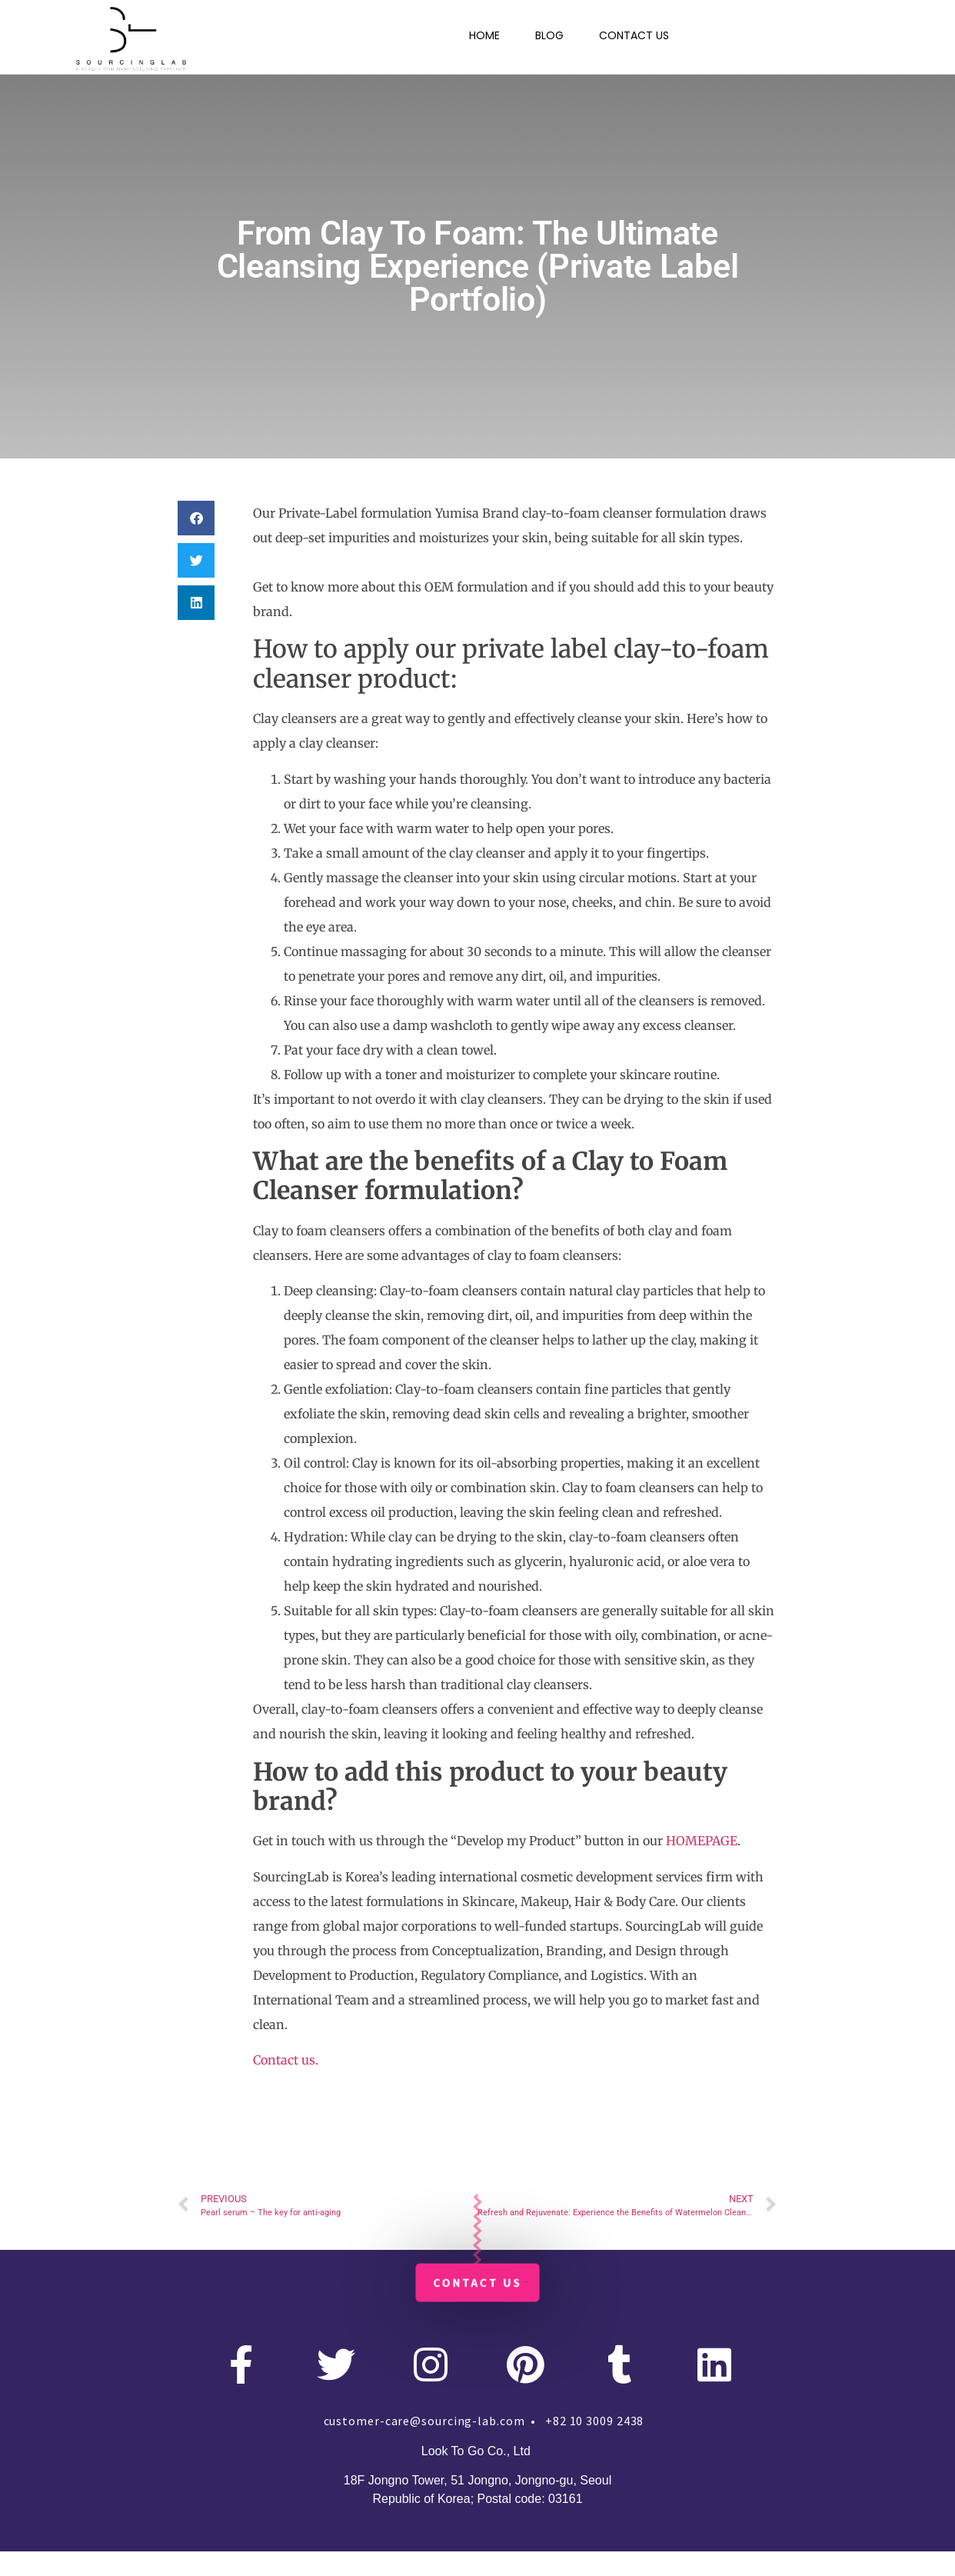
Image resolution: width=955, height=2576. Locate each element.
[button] (196, 518)
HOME (484, 35)
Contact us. (285, 2060)
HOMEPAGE (701, 1840)
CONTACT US (634, 35)
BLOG (549, 35)
